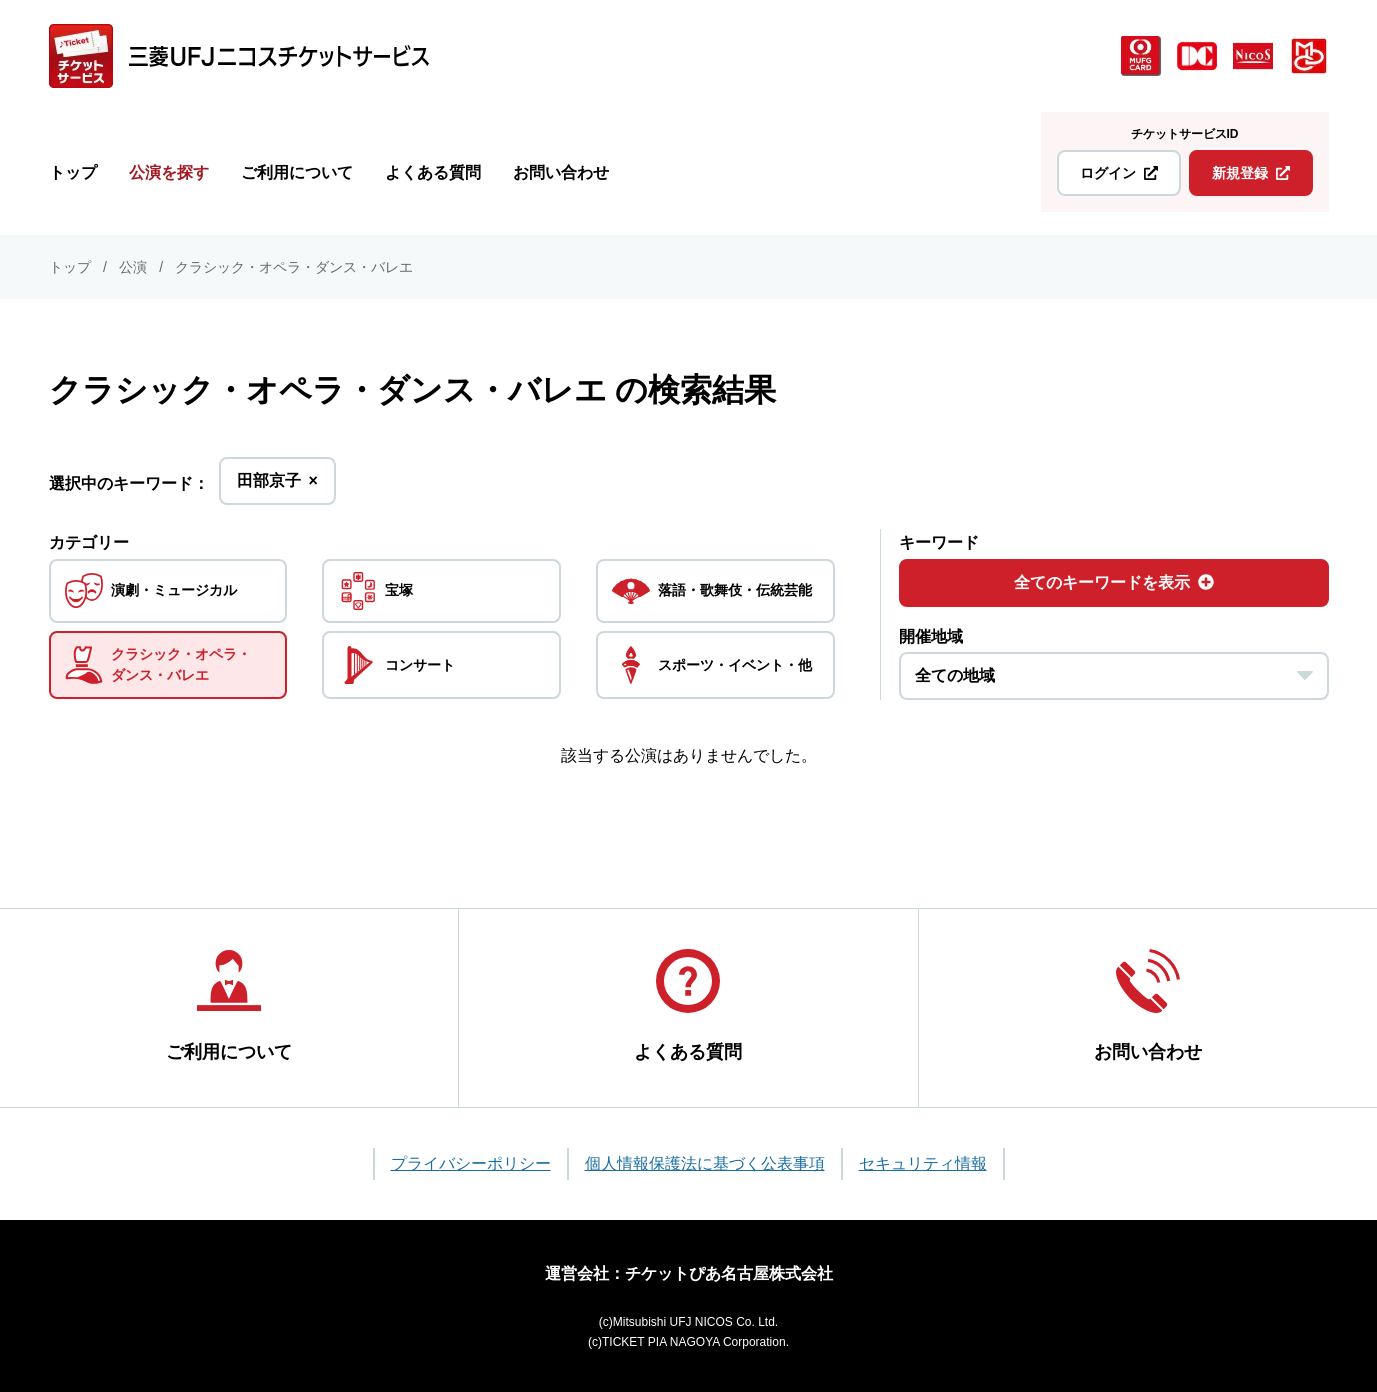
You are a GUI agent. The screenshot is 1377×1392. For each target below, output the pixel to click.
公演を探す (169, 172)
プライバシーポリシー (471, 1163)
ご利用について (297, 172)
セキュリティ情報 (923, 1163)
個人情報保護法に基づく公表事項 (705, 1163)
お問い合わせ (561, 172)
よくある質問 (433, 172)
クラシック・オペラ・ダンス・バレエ (294, 267)
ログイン (1119, 173)
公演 (133, 267)
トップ (73, 172)
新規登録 (1251, 173)
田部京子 (277, 486)
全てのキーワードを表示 (1114, 582)
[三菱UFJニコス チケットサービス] (239, 56)
